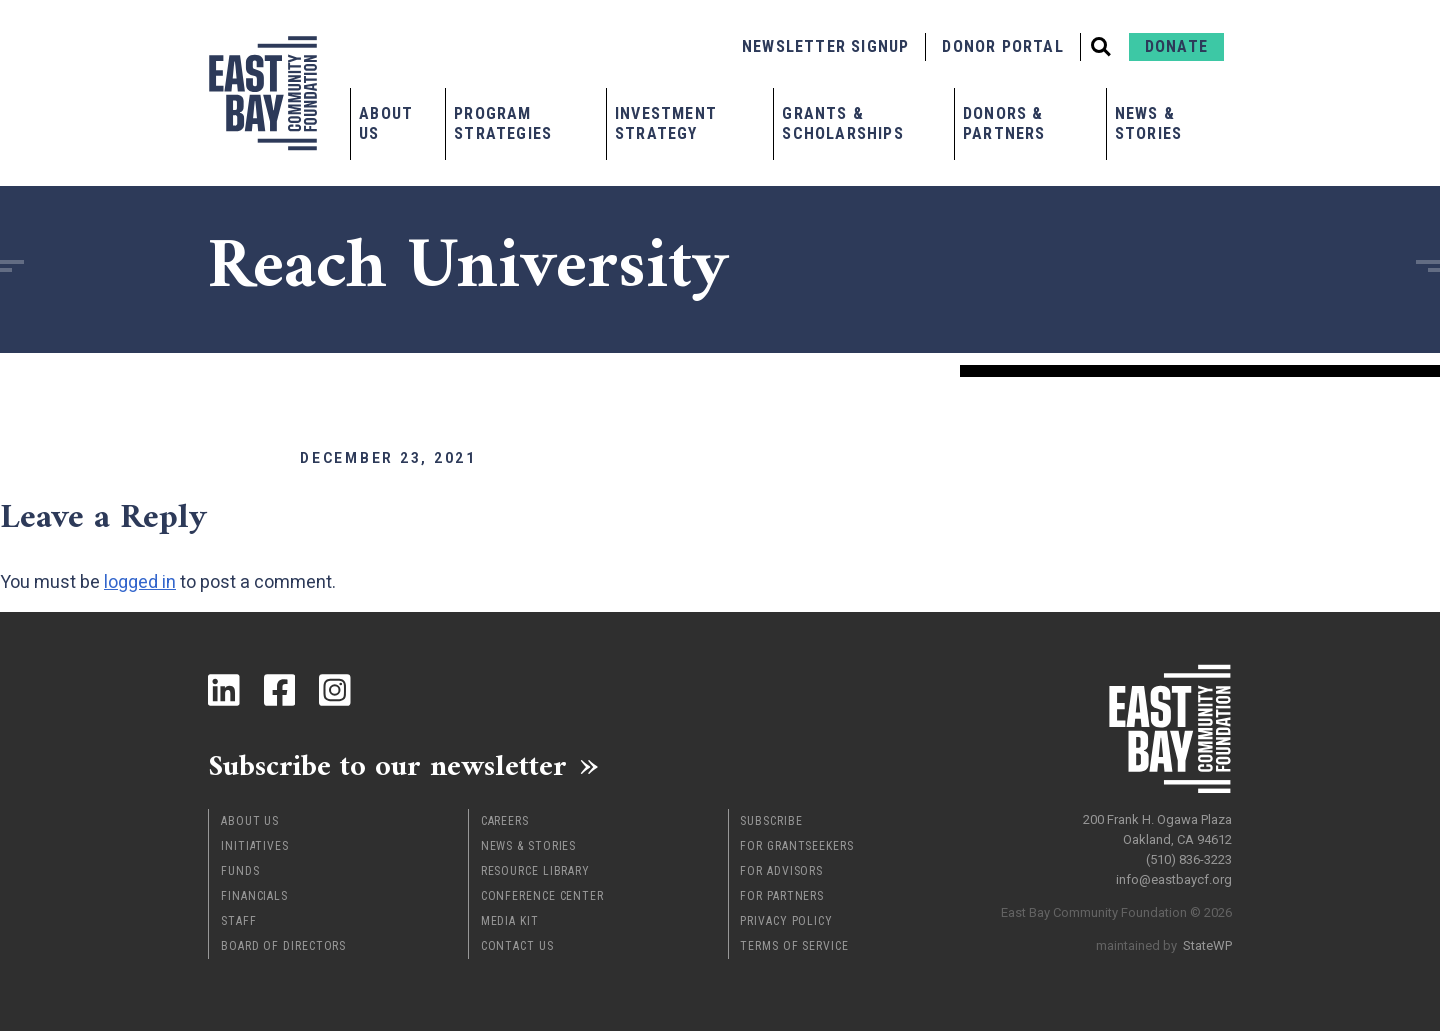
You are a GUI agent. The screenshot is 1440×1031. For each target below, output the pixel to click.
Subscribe (771, 821)
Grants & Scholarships (842, 123)
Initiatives (255, 846)
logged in (140, 581)
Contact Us (517, 946)
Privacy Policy (786, 921)
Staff (239, 921)
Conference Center (542, 896)
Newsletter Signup (825, 46)
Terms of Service (794, 946)
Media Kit (510, 921)
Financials (254, 896)
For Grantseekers (796, 846)
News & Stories (1148, 123)
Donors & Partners (1004, 123)
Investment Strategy (666, 123)
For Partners (782, 896)
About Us (386, 123)
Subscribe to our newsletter (387, 765)
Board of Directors (283, 946)
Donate (1176, 46)
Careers (505, 821)
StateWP (1207, 945)
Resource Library (535, 871)
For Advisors (781, 871)
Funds (240, 871)
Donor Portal (1002, 46)
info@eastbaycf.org (1174, 879)
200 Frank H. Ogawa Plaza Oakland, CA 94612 (1157, 829)
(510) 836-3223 (1189, 859)
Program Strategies (503, 123)
